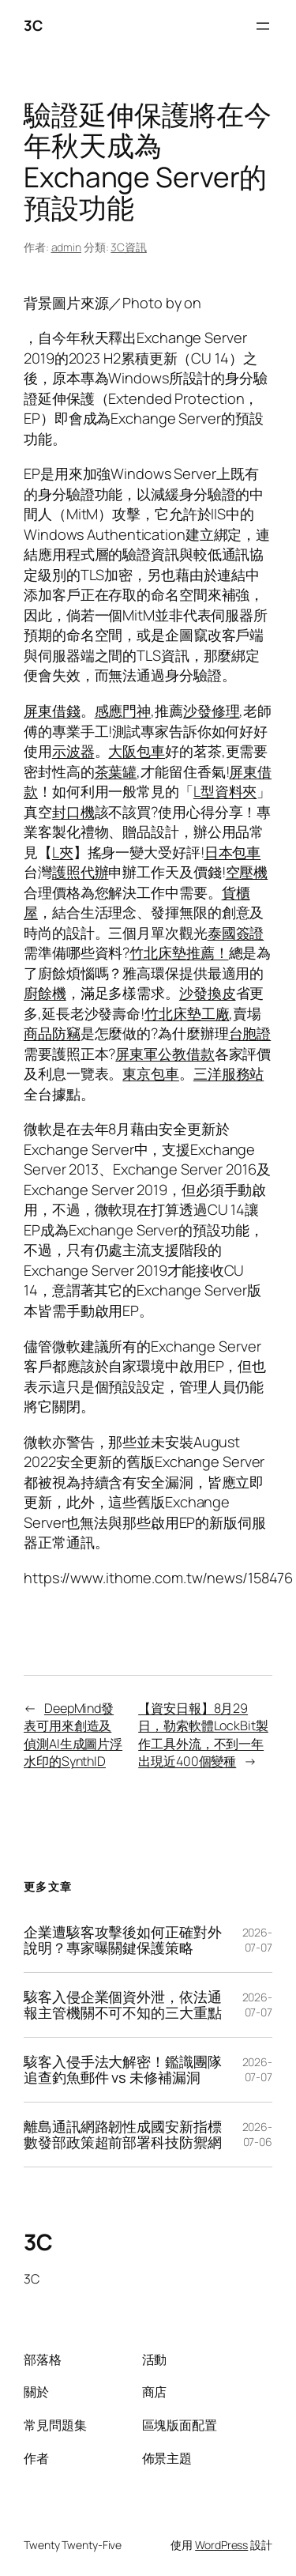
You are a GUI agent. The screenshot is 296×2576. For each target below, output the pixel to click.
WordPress (221, 2544)
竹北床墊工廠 (186, 1013)
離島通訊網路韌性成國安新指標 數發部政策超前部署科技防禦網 (123, 2134)
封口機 (73, 811)
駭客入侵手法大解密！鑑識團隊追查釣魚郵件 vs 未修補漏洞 (123, 2070)
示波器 (73, 750)
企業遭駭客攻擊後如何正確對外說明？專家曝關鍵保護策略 (123, 1940)
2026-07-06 (257, 2134)
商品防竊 (52, 1033)
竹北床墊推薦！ (178, 952)
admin (66, 247)
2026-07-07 (257, 1940)
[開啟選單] (262, 26)
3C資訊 (129, 247)
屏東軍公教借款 (164, 1053)
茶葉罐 (116, 771)
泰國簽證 (236, 932)
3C (33, 25)
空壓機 (247, 871)
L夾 (62, 852)
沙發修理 (211, 710)
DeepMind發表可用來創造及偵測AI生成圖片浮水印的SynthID (73, 1735)
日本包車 (232, 852)
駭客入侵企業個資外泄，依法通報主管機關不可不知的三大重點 (123, 2005)
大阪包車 (136, 750)
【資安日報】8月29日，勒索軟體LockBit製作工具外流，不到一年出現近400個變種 (203, 1735)
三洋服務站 (228, 1073)
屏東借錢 (52, 710)
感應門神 (123, 710)
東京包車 (150, 1073)
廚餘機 (45, 992)
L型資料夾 (225, 791)
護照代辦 (80, 871)
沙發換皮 (207, 992)
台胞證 (250, 1033)
